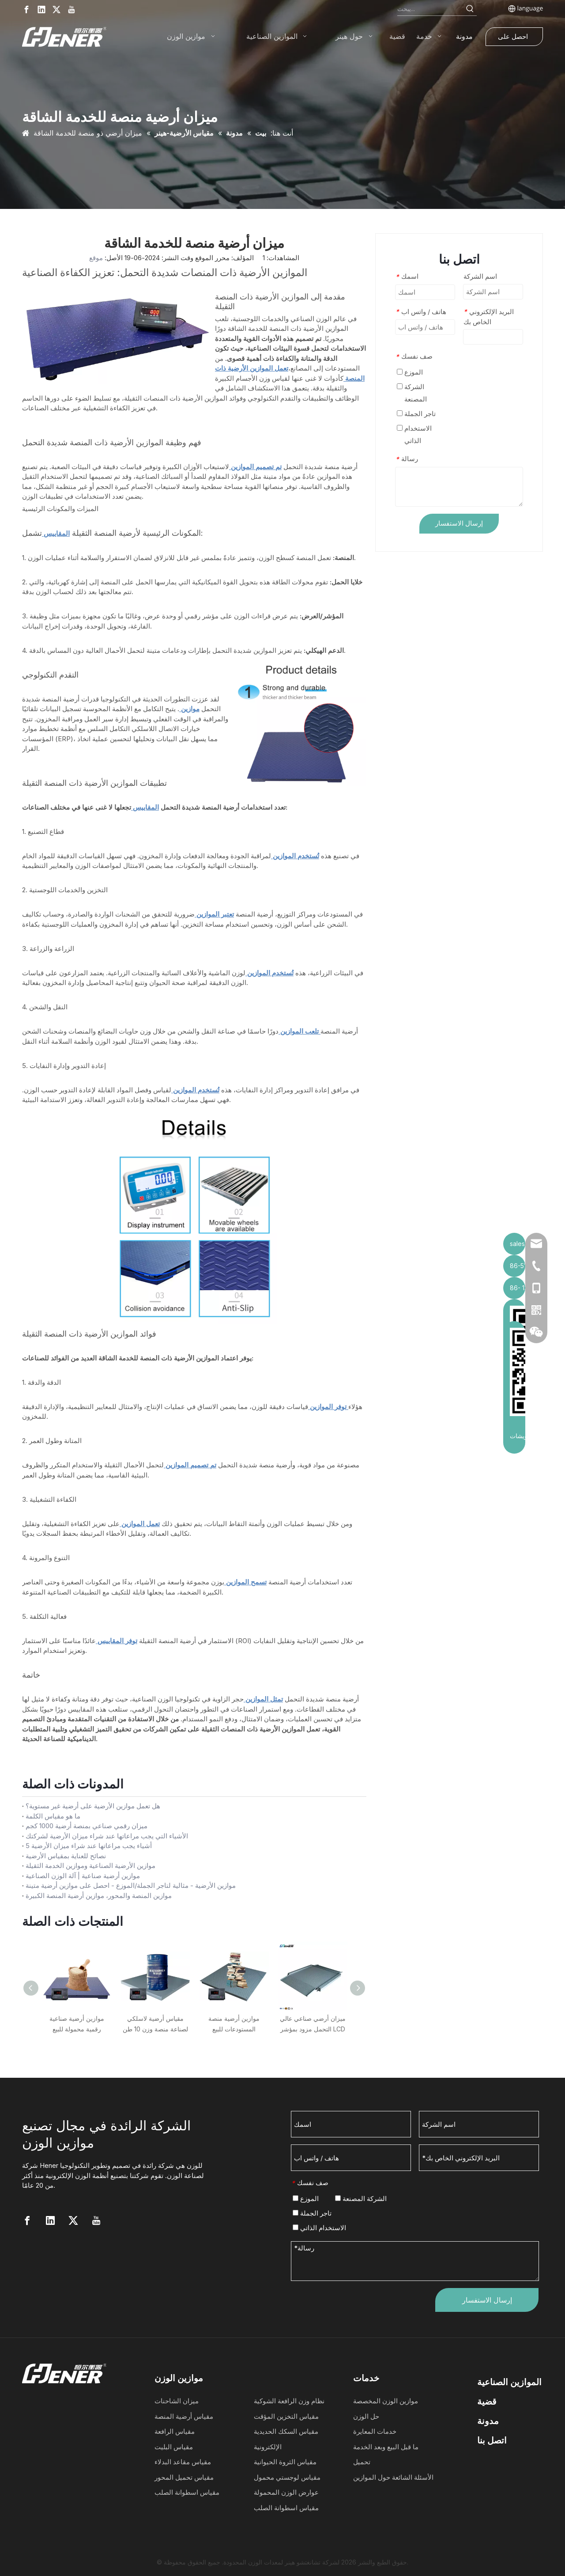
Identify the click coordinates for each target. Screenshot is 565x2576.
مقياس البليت (173, 2447)
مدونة (488, 2421)
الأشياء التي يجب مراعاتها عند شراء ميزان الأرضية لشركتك (107, 1836)
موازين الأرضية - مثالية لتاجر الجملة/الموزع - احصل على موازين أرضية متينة (131, 1885)
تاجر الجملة (416, 413)
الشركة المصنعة (412, 393)
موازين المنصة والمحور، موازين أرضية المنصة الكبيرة (99, 1895)
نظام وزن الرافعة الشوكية (289, 2401)
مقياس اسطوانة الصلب (186, 2492)
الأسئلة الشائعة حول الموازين (393, 2477)
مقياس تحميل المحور (184, 2477)
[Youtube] (71, 9)
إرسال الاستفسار (459, 523)
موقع (96, 258)
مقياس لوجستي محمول (287, 2477)
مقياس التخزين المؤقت (286, 2416)
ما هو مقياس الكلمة (53, 1816)
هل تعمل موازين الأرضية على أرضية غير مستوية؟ (93, 1806)
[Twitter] (56, 9)
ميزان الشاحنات (176, 2401)
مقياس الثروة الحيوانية (285, 2462)
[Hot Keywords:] (470, 8)
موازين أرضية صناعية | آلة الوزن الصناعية (83, 1875)
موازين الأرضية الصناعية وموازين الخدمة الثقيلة (90, 1865)
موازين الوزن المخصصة (385, 2401)
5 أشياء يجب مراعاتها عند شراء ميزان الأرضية (89, 1845)
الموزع (410, 372)
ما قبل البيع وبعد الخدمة (385, 2447)
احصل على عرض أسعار (513, 39)
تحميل (361, 2462)
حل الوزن (366, 2416)
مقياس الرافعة (174, 2431)
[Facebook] (26, 9)
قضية (487, 2401)
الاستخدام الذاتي (414, 434)
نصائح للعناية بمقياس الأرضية (66, 1856)
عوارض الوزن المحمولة (286, 2492)
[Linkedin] (41, 9)
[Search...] (430, 8)
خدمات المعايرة (374, 2431)
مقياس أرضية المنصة (183, 2416)
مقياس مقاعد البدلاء (182, 2462)
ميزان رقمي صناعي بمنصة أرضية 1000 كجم (86, 1826)
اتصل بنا (492, 2440)
